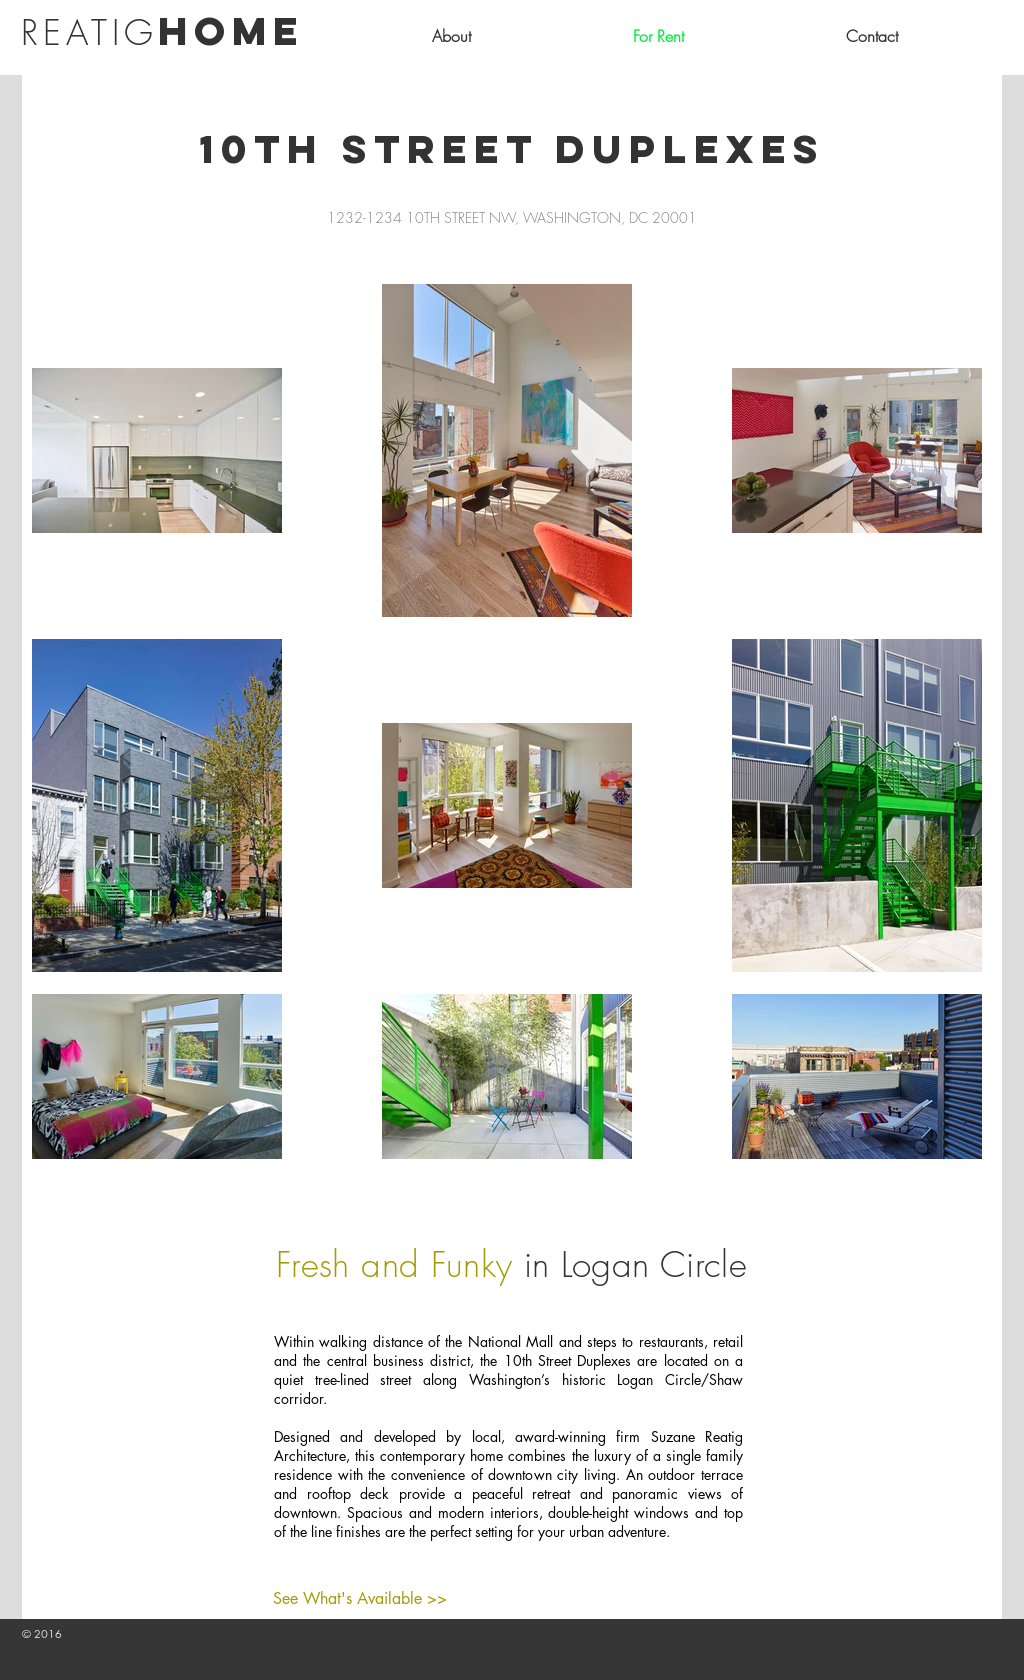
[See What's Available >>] (360, 1599)
